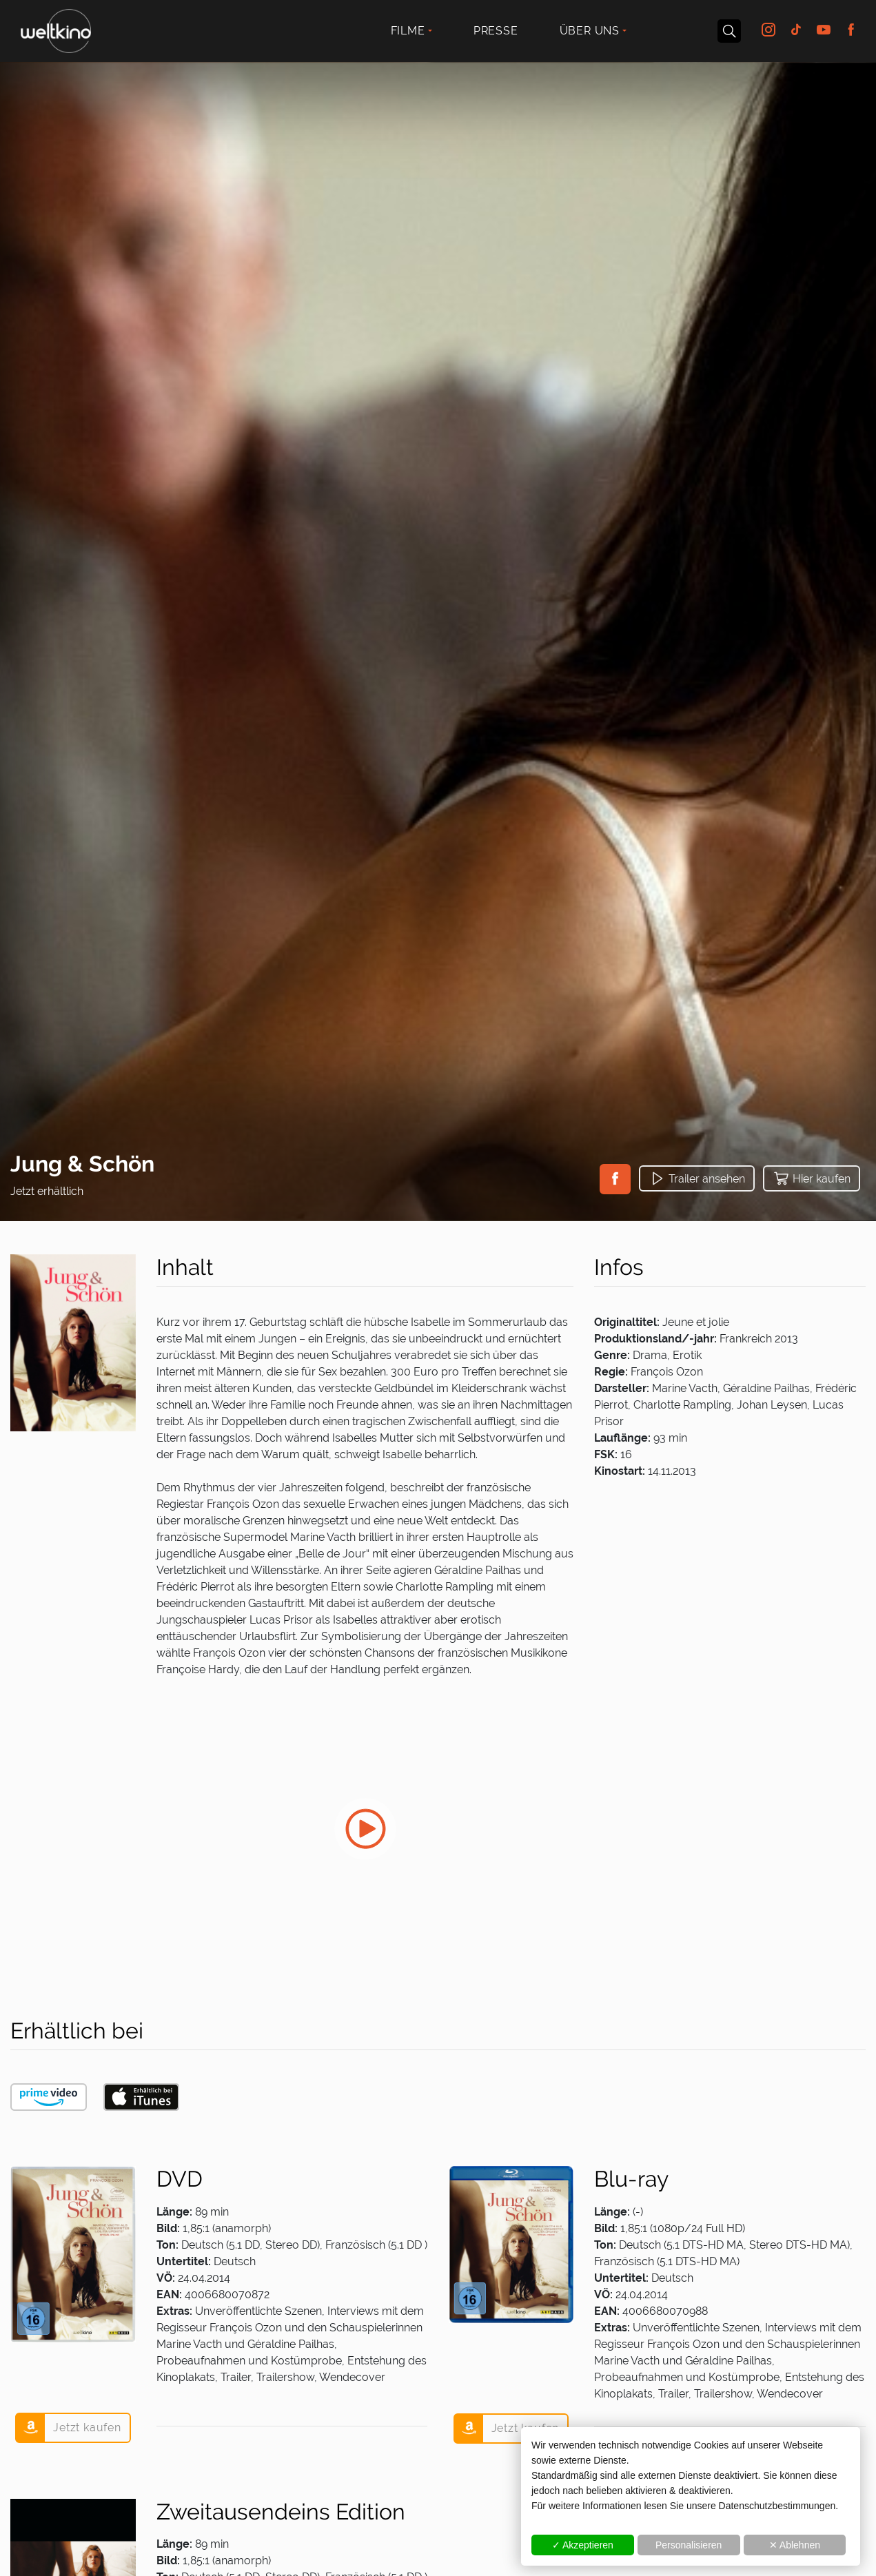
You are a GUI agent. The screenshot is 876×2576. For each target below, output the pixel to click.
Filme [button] (408, 30)
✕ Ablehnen (794, 2545)
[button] (615, 1179)
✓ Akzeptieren (582, 2545)
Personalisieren (688, 2545)
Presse (495, 30)
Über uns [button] (590, 30)
